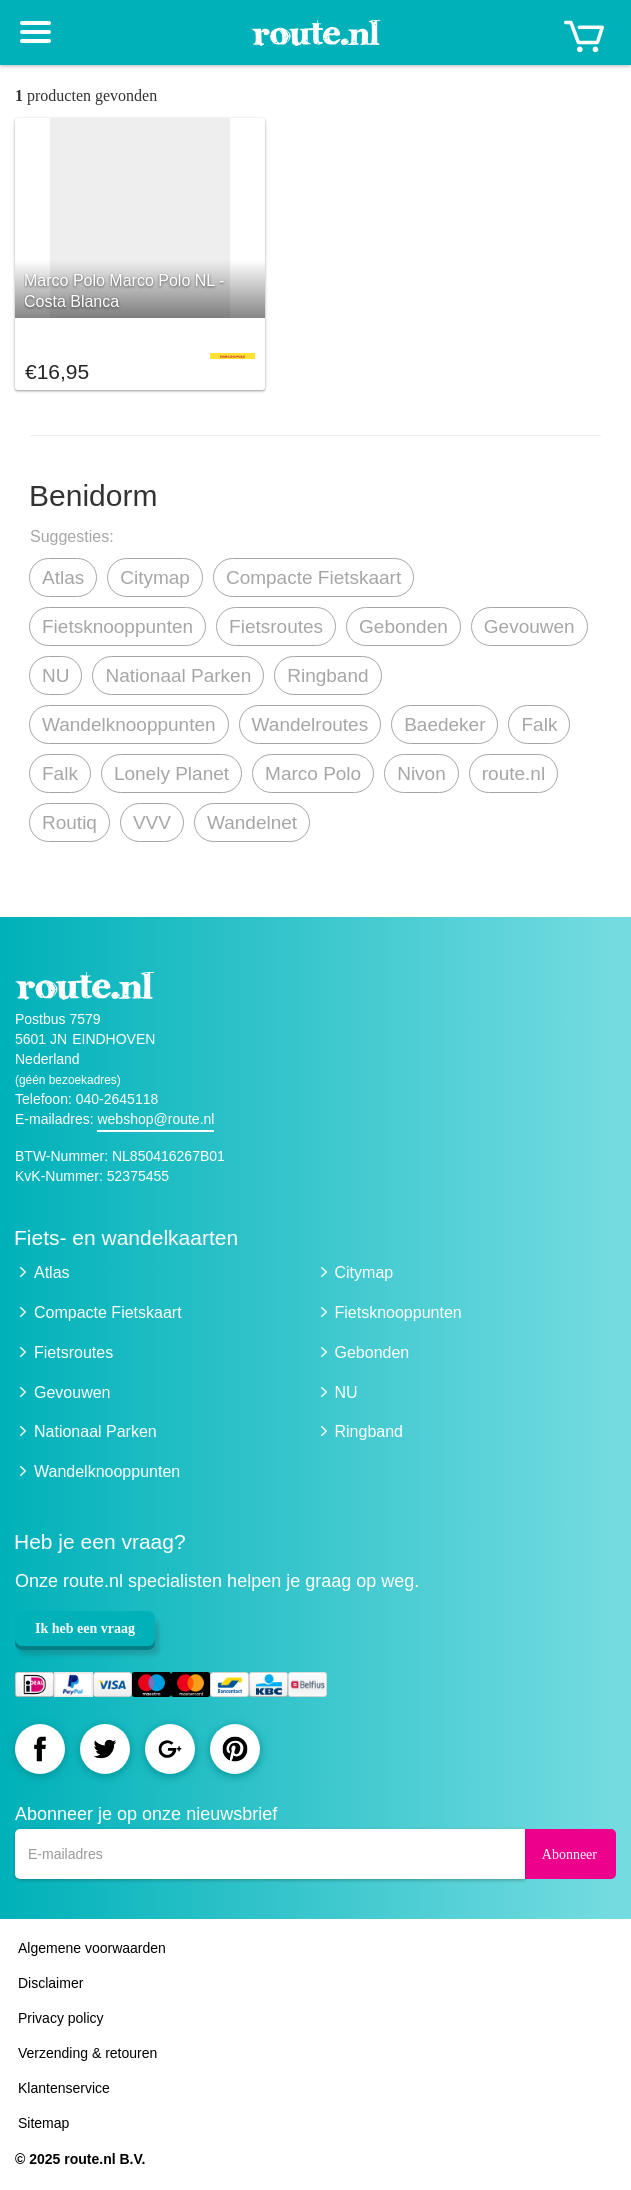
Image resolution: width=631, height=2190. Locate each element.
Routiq (69, 822)
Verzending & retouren (87, 2053)
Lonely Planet (171, 773)
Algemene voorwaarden (92, 1948)
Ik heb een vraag (85, 1628)
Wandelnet (252, 822)
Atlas (63, 577)
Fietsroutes (276, 626)
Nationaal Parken (178, 675)
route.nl (513, 773)
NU (55, 675)
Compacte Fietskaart (313, 577)
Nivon (421, 773)
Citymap (155, 577)
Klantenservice (64, 2088)
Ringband (327, 675)
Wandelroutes (310, 724)
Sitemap (43, 2123)
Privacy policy (61, 2018)
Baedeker (444, 724)
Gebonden (403, 626)
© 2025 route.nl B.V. (80, 2159)
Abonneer (569, 1854)
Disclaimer (50, 1983)
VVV (152, 822)
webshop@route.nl (155, 1119)
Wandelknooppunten (129, 724)
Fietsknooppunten (117, 626)
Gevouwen (529, 626)
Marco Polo (313, 773)
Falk (539, 724)
